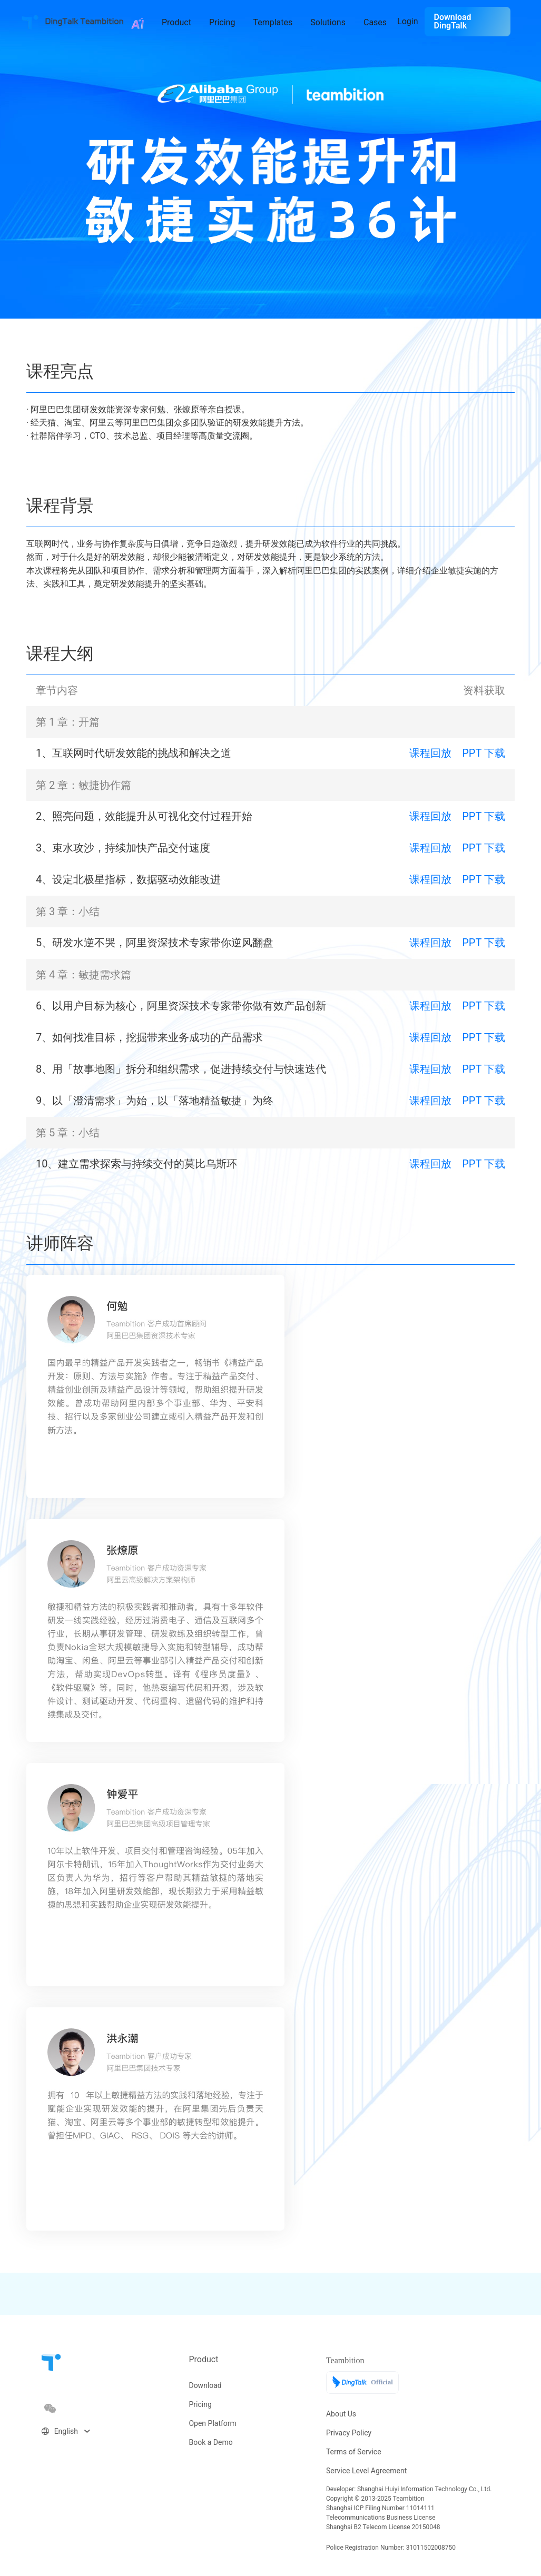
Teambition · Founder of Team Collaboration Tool (29, 22)
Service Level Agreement (366, 2470)
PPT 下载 (483, 753)
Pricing (200, 2404)
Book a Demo (210, 2442)
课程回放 (430, 753)
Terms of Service (353, 2452)
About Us (341, 2414)
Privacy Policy (348, 2433)
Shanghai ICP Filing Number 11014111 (380, 2508)
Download (205, 2385)
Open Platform (212, 2423)
